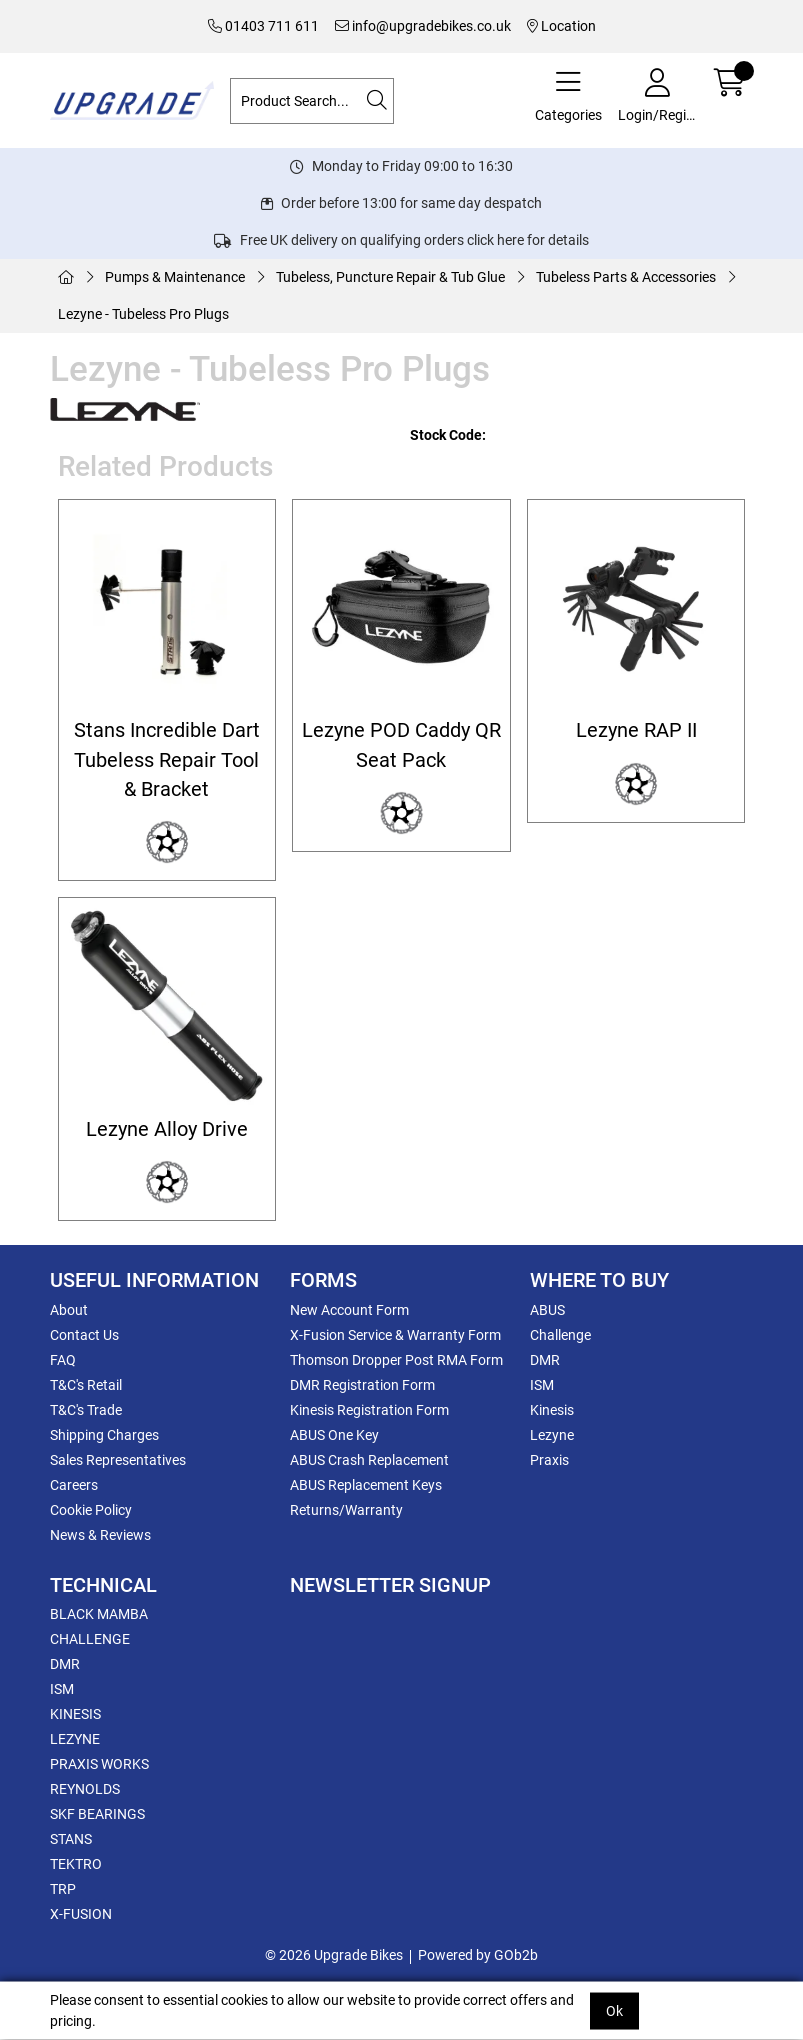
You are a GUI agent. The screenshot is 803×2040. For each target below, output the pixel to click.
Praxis (549, 1460)
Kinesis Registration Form (369, 1410)
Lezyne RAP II (636, 730)
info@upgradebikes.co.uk (423, 26)
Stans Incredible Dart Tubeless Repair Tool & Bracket (167, 760)
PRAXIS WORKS (99, 1764)
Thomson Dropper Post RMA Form (396, 1360)
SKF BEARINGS (97, 1814)
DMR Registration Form (362, 1385)
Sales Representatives (118, 1460)
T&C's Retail (86, 1385)
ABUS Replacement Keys (366, 1485)
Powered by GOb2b (478, 1955)
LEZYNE (75, 1739)
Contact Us (84, 1335)
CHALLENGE (90, 1639)
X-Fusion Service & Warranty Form (395, 1335)
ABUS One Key (334, 1435)
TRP (63, 1889)
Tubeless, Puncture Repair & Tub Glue (390, 277)
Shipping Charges (104, 1435)
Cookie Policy (91, 1510)
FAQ (63, 1360)
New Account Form (349, 1310)
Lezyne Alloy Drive (167, 1129)
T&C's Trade (86, 1410)
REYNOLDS (85, 1789)
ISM (542, 1385)
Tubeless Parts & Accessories (626, 277)
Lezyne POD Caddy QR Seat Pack (401, 745)
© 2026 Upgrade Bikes (334, 1955)
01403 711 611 (263, 26)
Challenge (560, 1335)
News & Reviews (100, 1535)
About (69, 1310)
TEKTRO (76, 1864)
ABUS (547, 1310)
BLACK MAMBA (99, 1614)
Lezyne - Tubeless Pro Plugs (143, 314)
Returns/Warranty (346, 1510)
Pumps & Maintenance (175, 277)
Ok (614, 2011)
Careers (74, 1485)
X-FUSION (81, 1914)
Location (561, 26)
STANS (71, 1839)
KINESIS (75, 1714)
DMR (545, 1360)
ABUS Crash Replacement (369, 1460)
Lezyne (552, 1435)
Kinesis (552, 1410)
